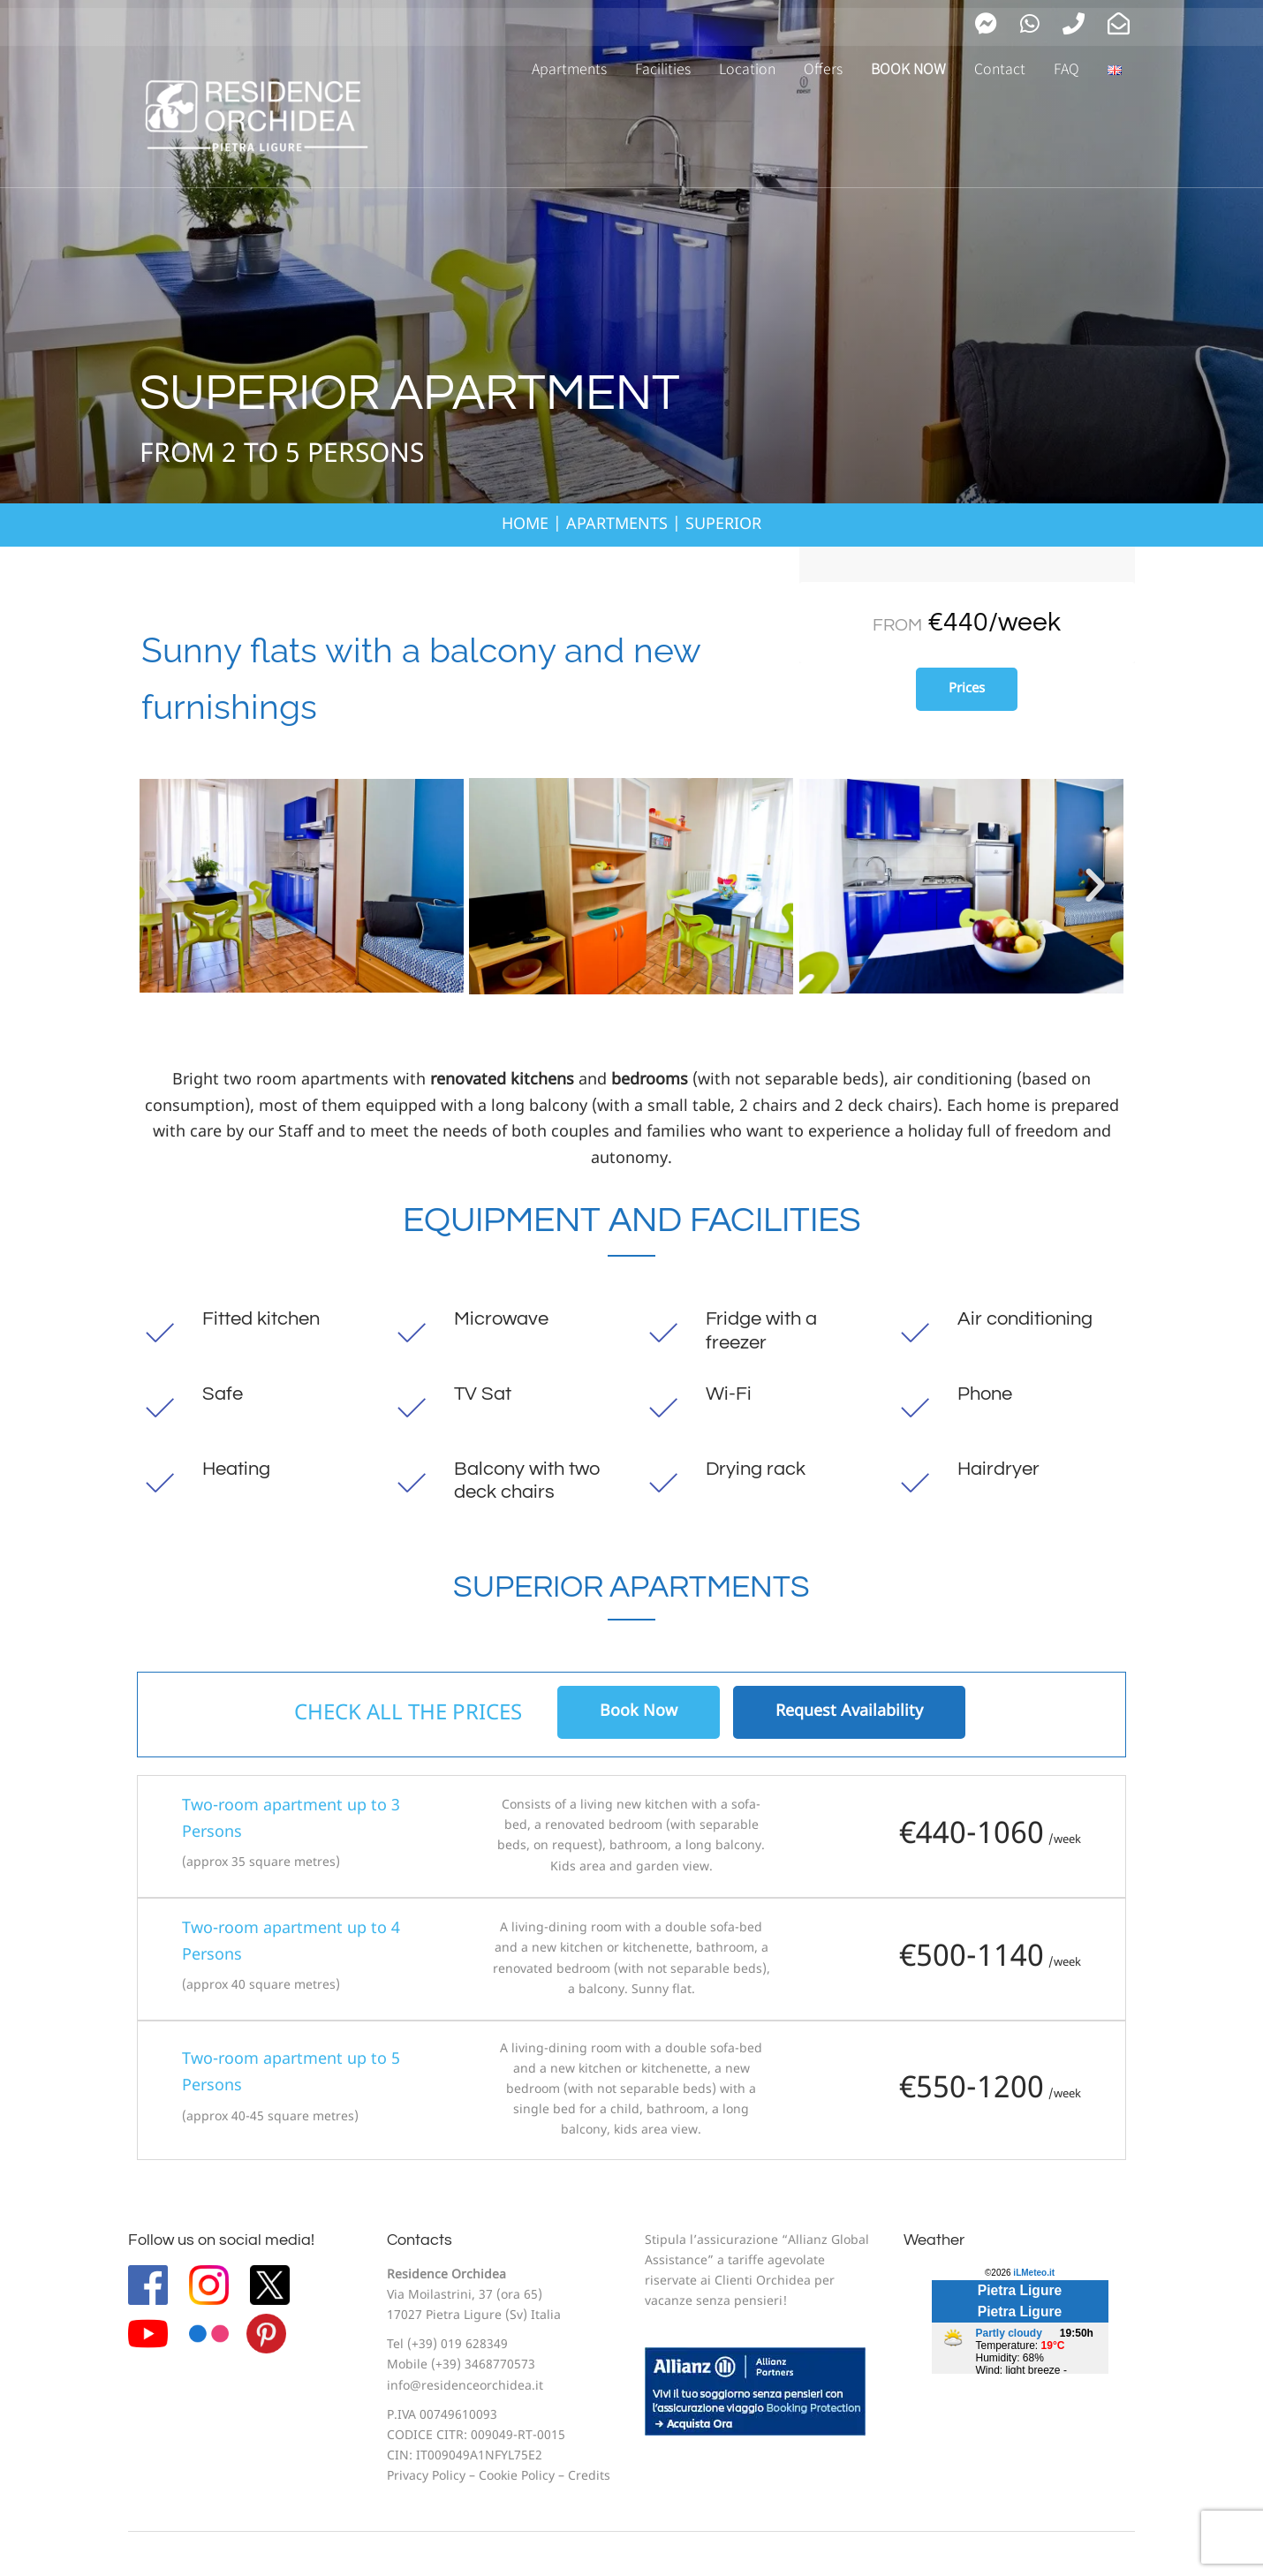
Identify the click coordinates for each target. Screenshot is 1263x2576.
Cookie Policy (517, 2476)
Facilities (663, 68)
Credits (589, 2476)
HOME (525, 525)
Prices (967, 689)
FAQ (1066, 68)
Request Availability (849, 1712)
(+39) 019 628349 (457, 2345)
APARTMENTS (617, 525)
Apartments (569, 68)
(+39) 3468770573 (483, 2365)
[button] (168, 886)
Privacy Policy (426, 2476)
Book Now (638, 1712)
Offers (823, 68)
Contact (999, 68)
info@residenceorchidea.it (465, 2386)
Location (747, 68)
